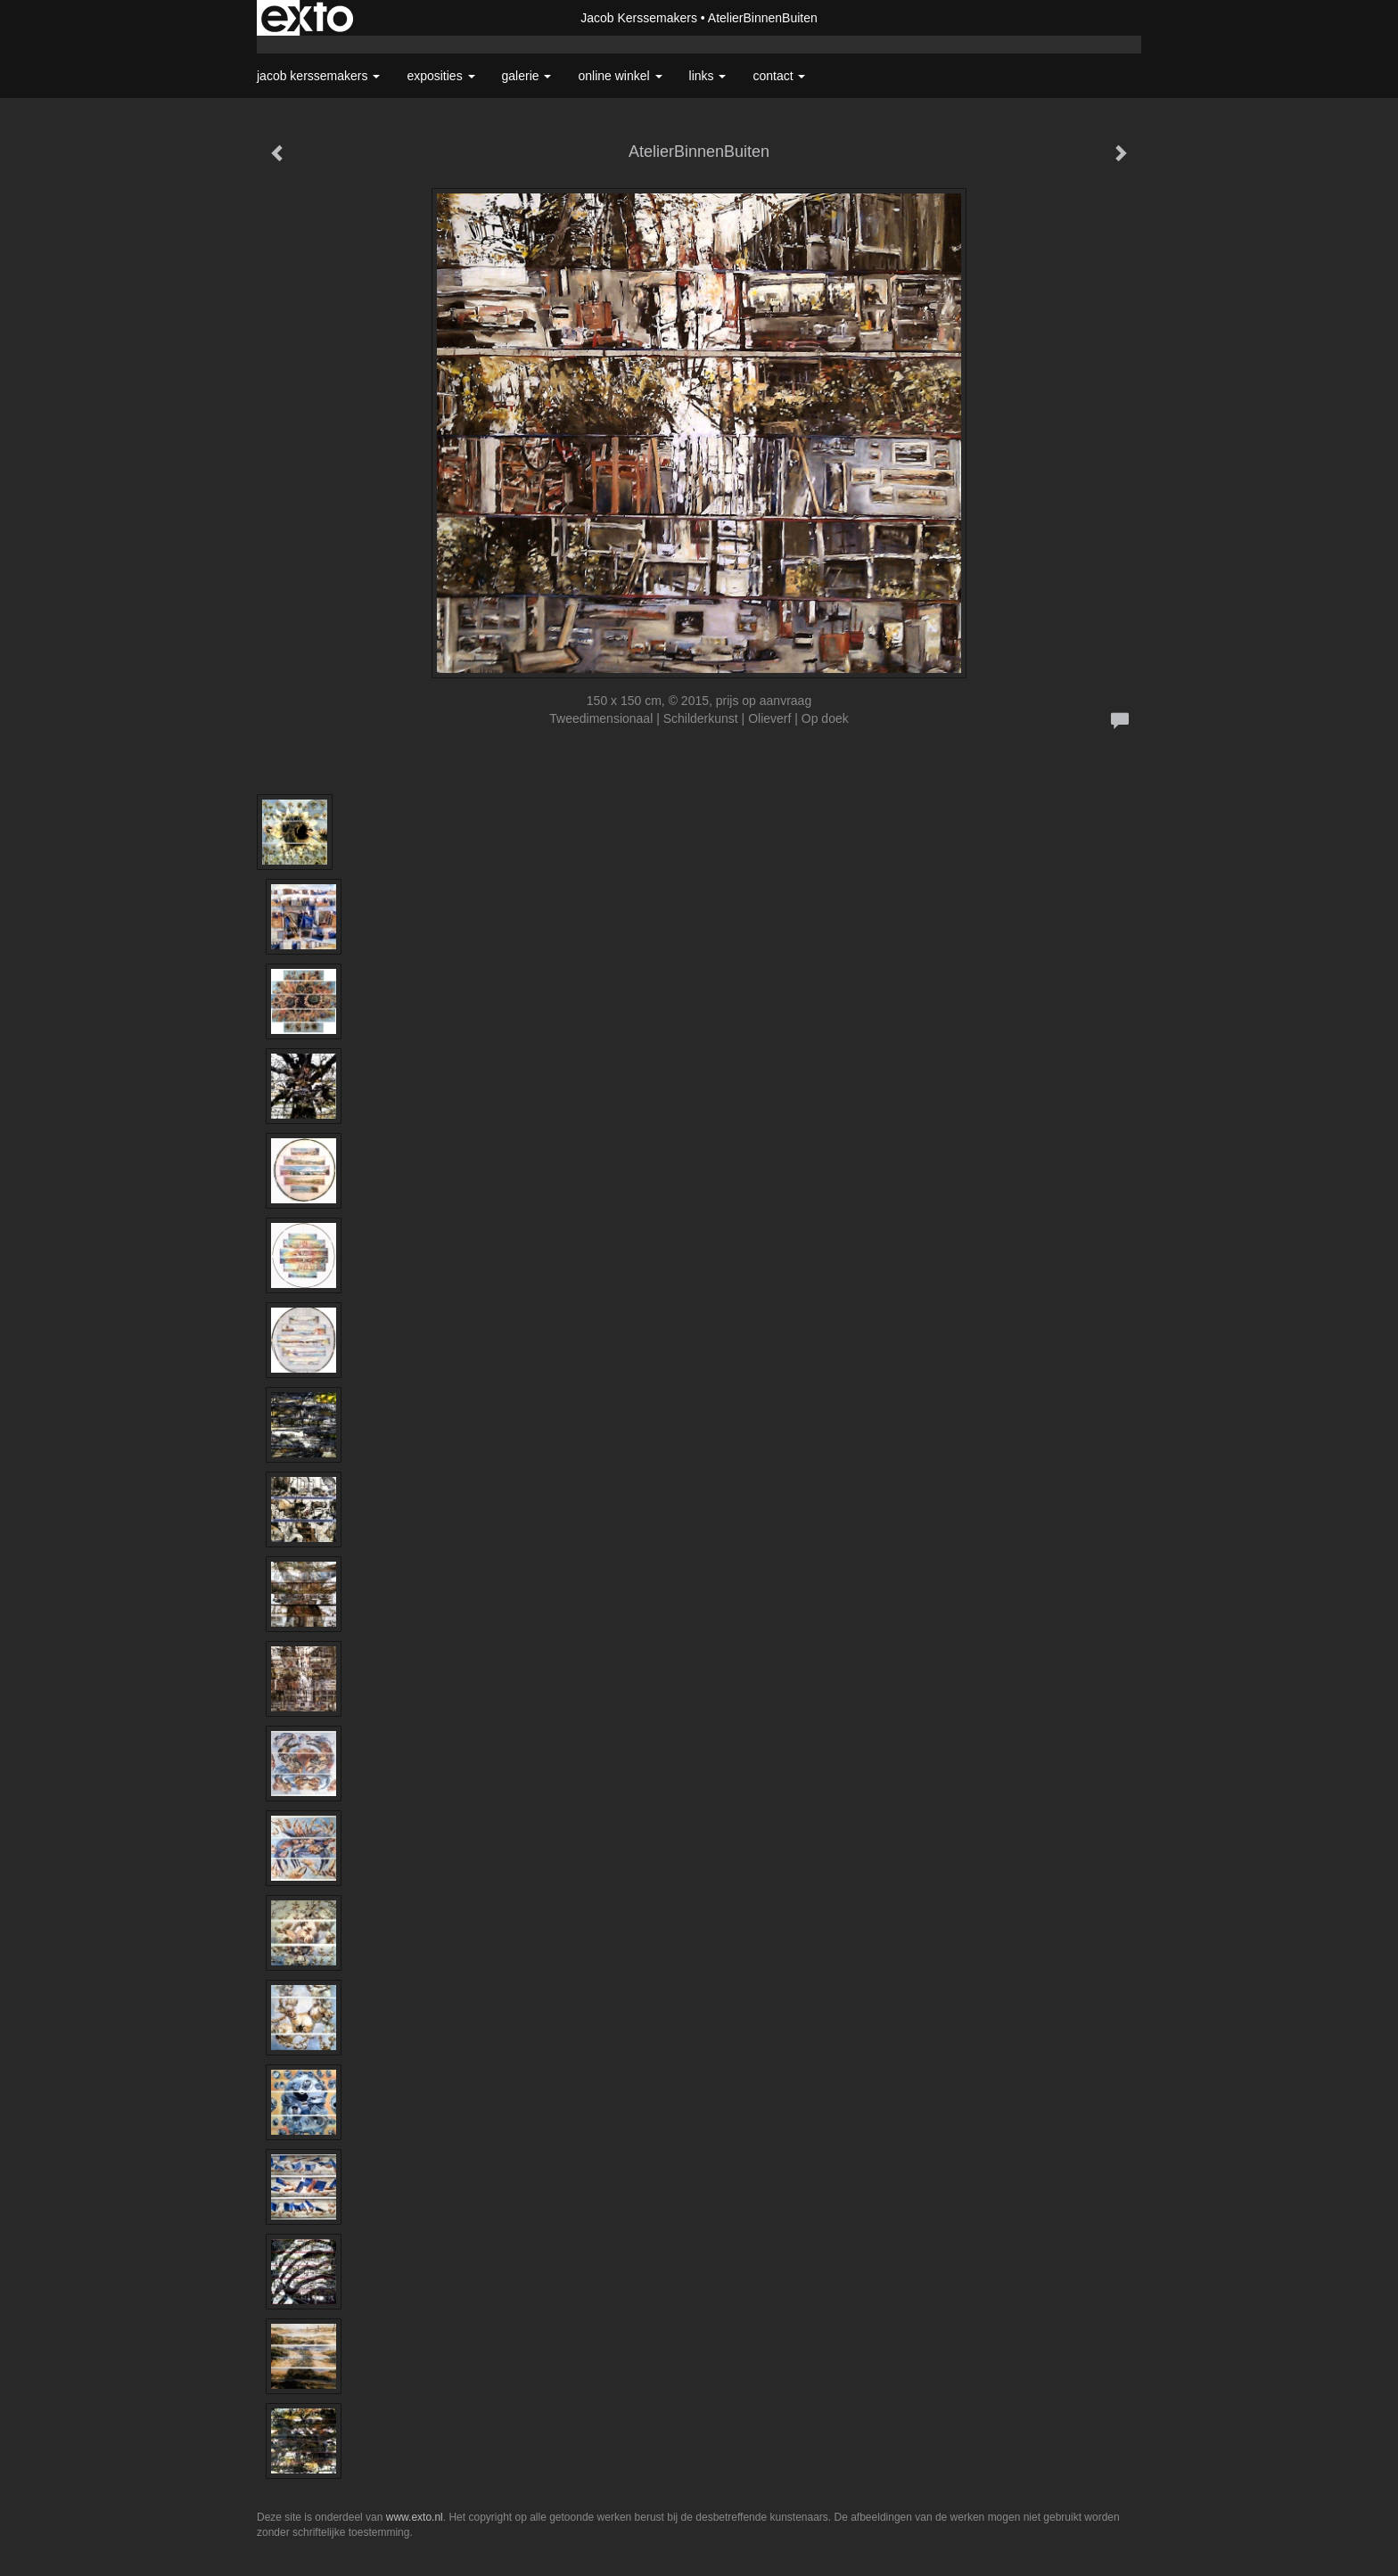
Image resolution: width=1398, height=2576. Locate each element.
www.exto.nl (414, 2517)
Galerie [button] (527, 76)
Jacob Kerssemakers (638, 18)
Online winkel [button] (620, 76)
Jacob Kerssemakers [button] (318, 76)
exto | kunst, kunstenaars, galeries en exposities (307, 18)
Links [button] (708, 76)
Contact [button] (778, 76)
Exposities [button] (440, 76)
